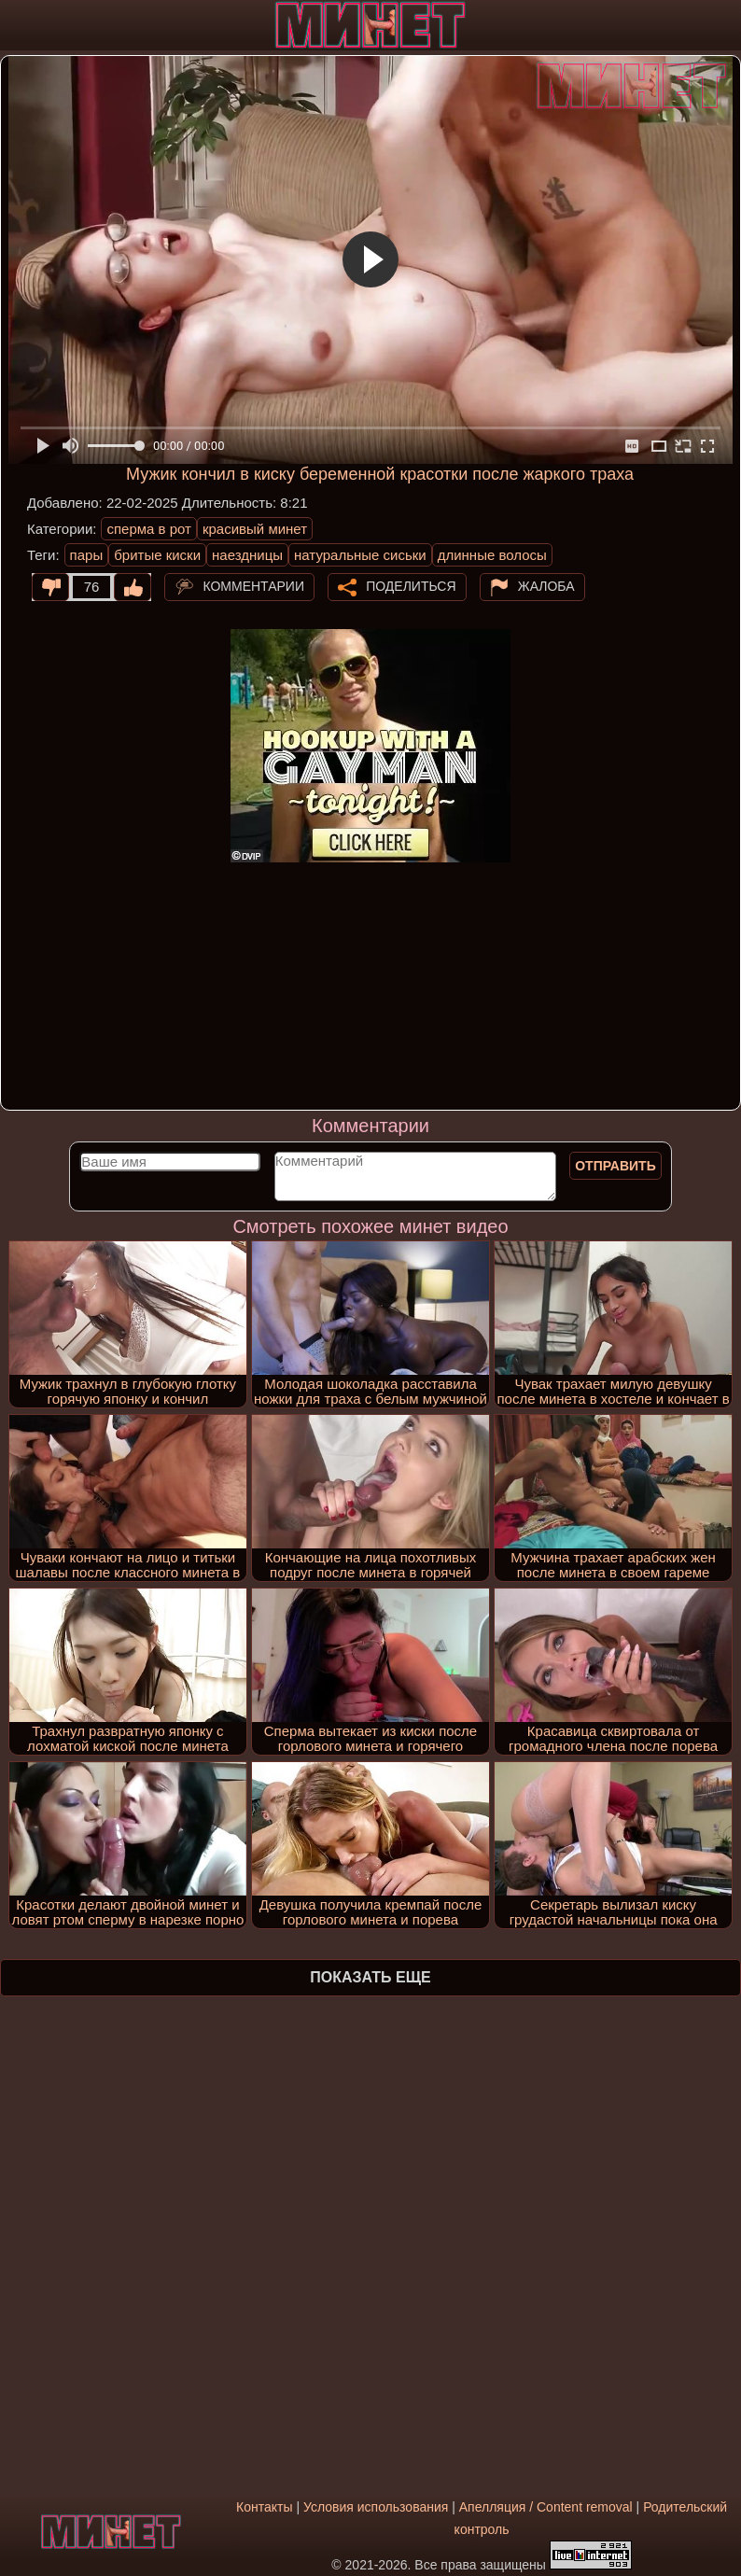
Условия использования (375, 2506)
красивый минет (255, 529)
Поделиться (410, 586)
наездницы (247, 555)
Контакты (264, 2506)
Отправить (615, 1165)
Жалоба (546, 586)
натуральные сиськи (360, 555)
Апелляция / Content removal (546, 2506)
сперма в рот (148, 529)
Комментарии (253, 586)
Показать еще (370, 1977)
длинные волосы (492, 555)
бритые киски (157, 555)
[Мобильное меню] (17, 25)
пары (87, 555)
